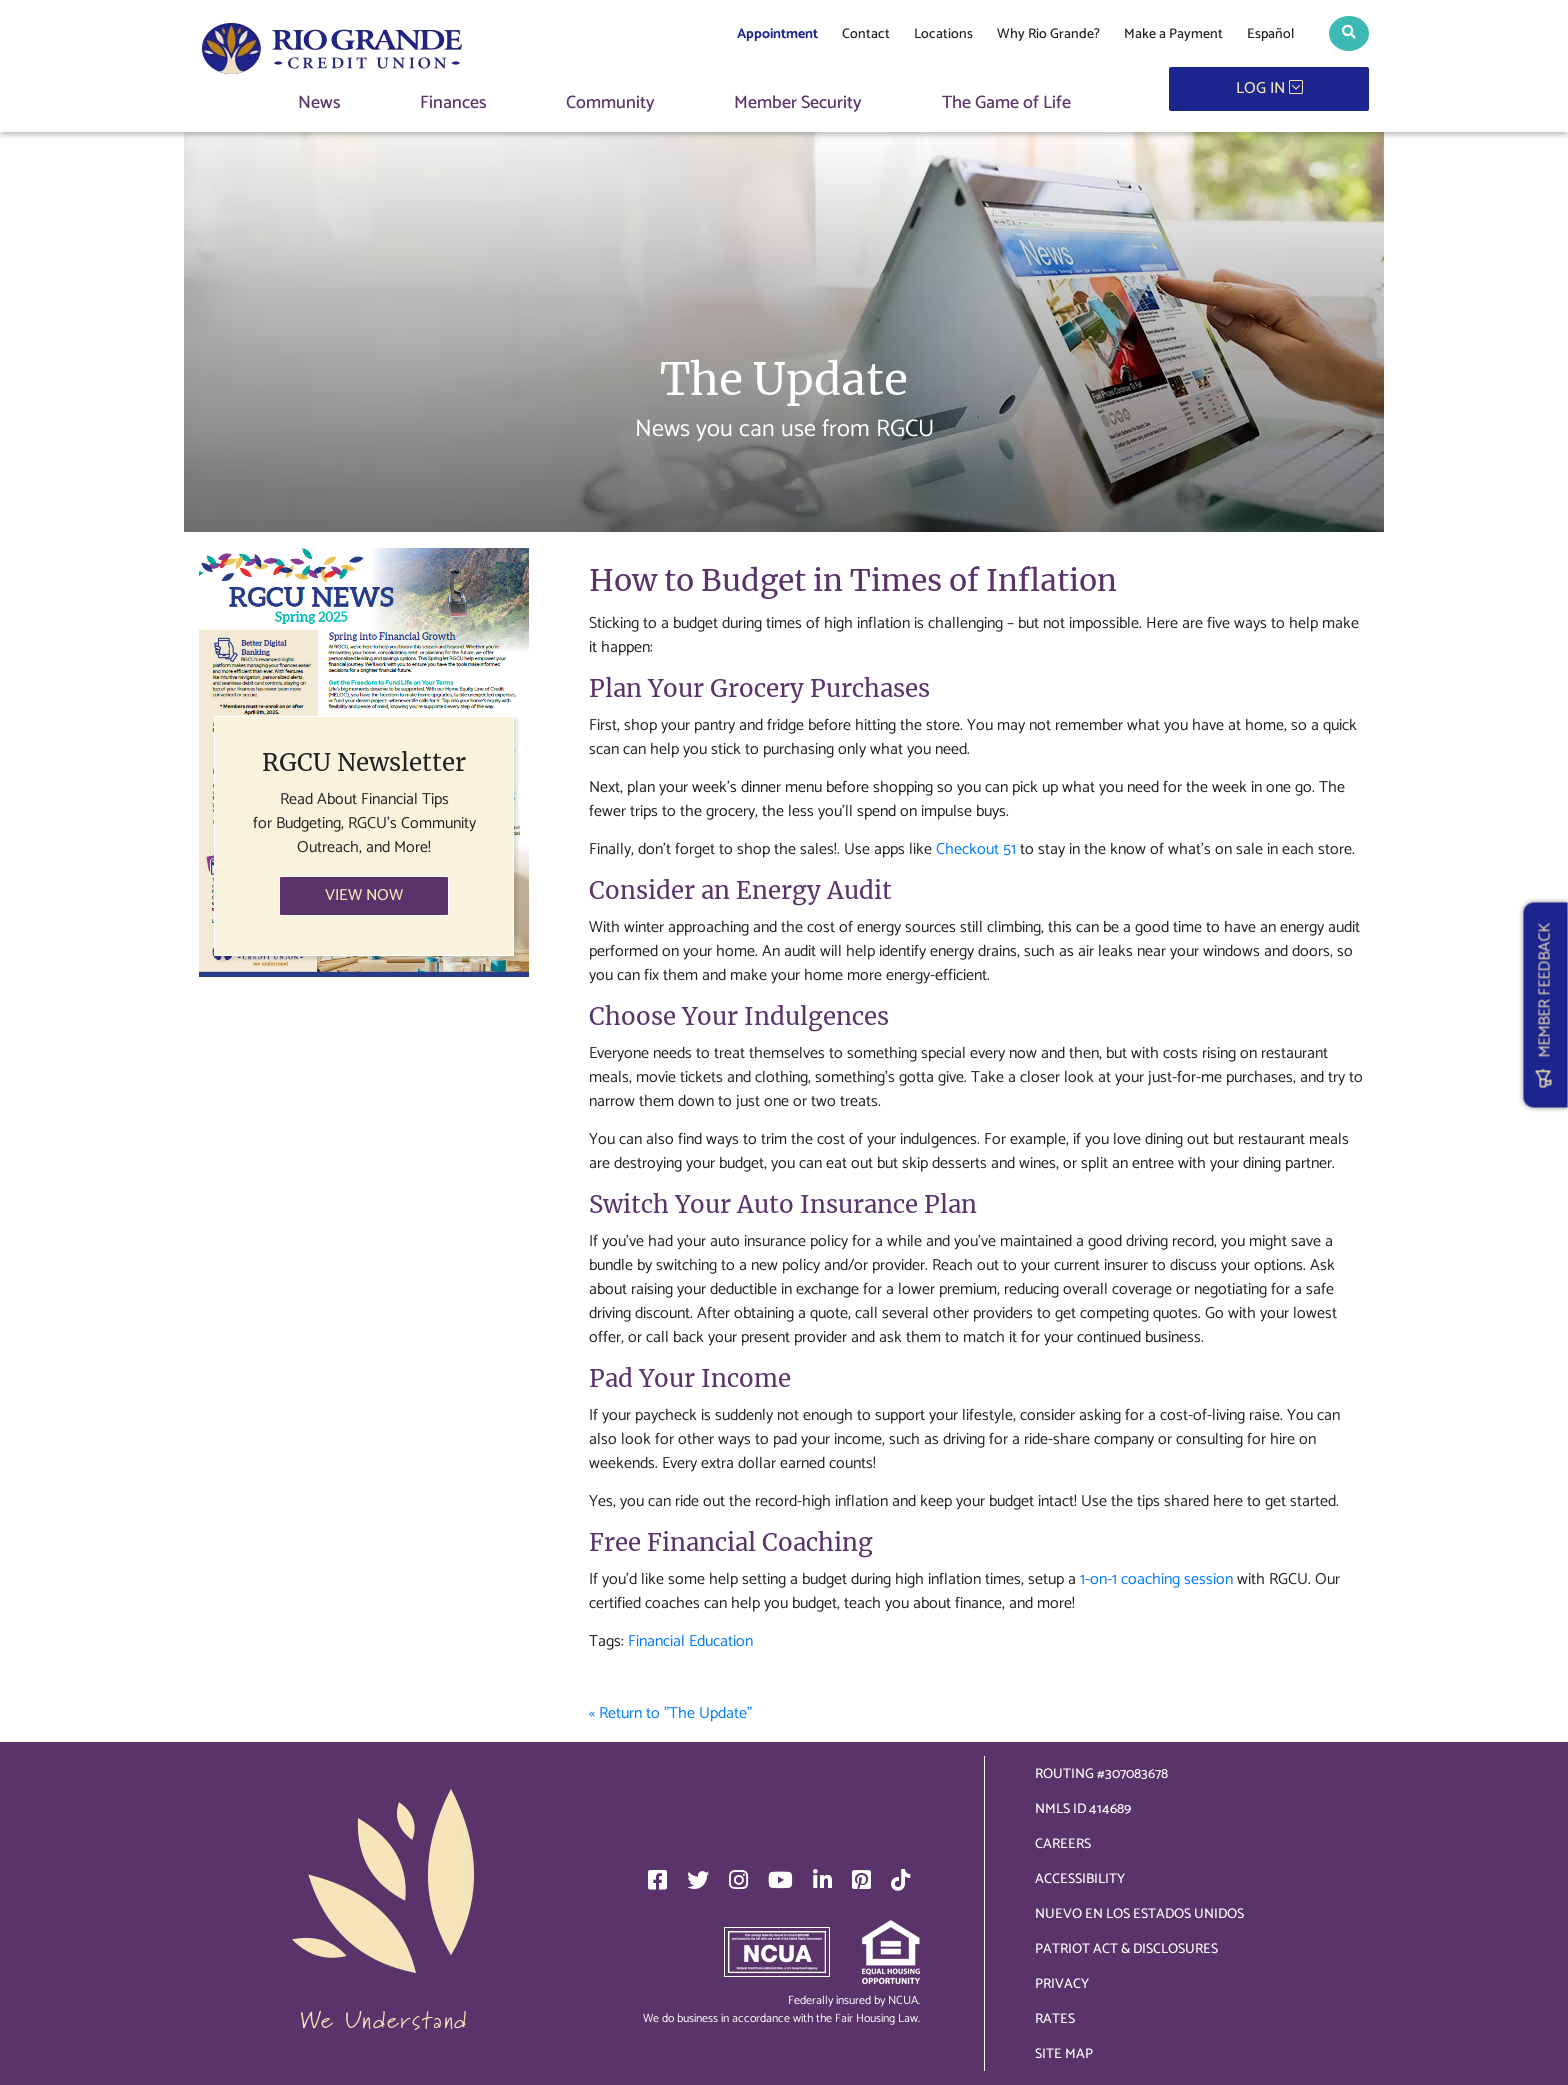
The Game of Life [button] (1006, 103)
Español (1270, 34)
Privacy (1062, 1984)
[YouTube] (780, 1880)
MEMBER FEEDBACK (1545, 1004)
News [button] (319, 103)
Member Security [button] (798, 103)
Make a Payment (1173, 34)
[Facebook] (657, 1880)
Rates (1055, 2019)
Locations (943, 34)
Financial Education (690, 1641)
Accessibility (1080, 1879)
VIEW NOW (364, 895)
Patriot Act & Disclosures (1126, 1949)
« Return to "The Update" (670, 1713)
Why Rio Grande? (1048, 34)
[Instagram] (738, 1880)
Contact (866, 34)
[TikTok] (900, 1880)
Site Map (1064, 2054)
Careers (1063, 1844)
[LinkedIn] (822, 1880)
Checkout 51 (976, 849)
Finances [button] (453, 103)
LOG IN (1269, 88)
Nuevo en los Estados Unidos (1139, 1914)
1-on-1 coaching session (1156, 1579)
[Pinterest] (861, 1880)
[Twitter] (698, 1880)
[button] (1349, 33)
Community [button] (610, 103)
